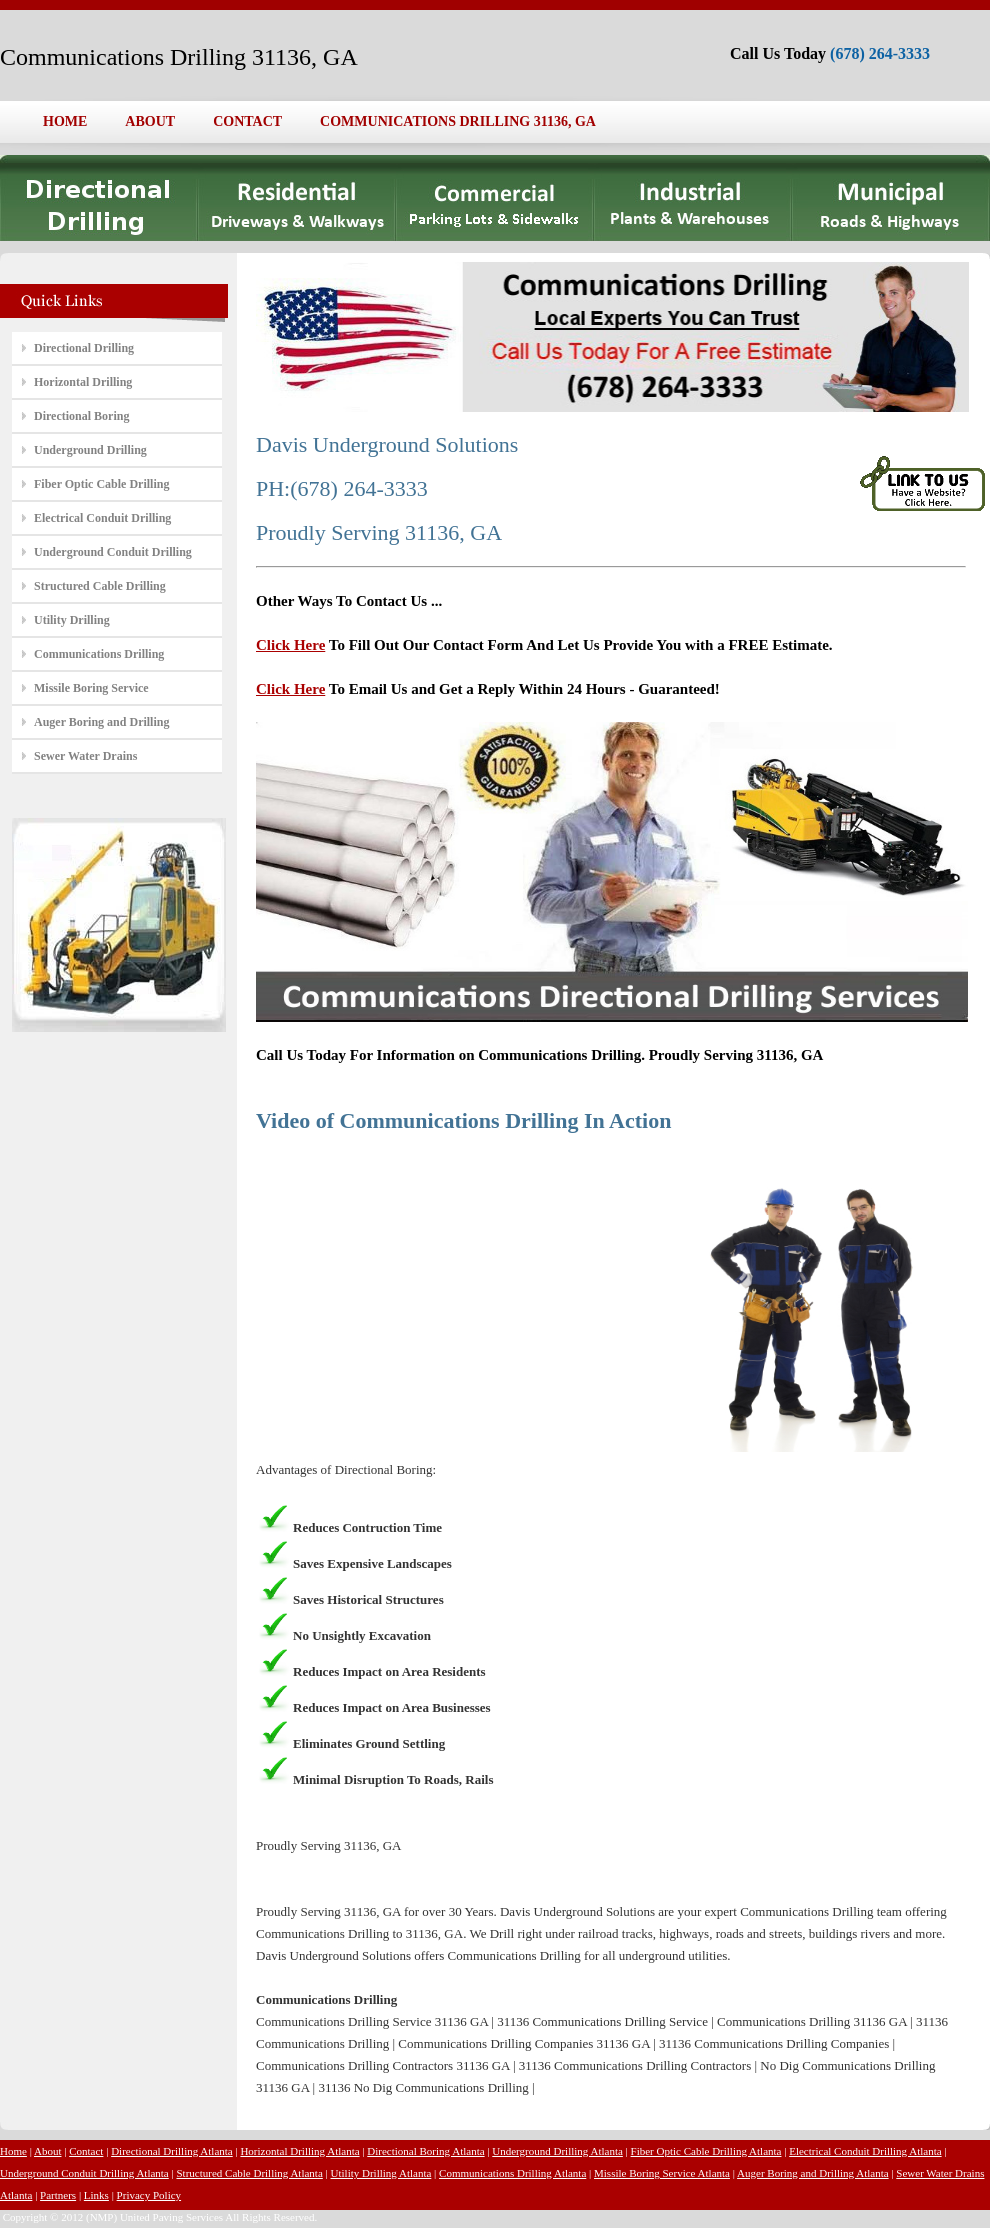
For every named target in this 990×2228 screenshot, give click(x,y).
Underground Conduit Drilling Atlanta (84, 2173)
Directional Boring (81, 416)
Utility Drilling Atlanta (381, 2173)
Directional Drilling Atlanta (172, 2151)
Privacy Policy (149, 2195)
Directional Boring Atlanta (425, 2151)
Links (96, 2195)
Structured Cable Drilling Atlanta (249, 2173)
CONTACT (247, 121)
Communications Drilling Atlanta (512, 2173)
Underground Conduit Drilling (113, 552)
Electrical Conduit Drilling (102, 518)
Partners (58, 2195)
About (48, 2151)
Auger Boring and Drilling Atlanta (813, 2173)
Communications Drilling (99, 654)
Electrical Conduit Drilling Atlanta (865, 2151)
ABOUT (150, 121)
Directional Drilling (84, 348)
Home (13, 2151)
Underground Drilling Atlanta (557, 2151)
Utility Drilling (72, 620)
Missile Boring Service (91, 688)
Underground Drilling (90, 450)
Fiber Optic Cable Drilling (101, 484)
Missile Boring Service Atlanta (662, 2173)
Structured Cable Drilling (100, 586)
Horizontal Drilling (83, 382)
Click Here (290, 645)
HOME (65, 121)
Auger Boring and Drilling (101, 722)
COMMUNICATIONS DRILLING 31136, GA (458, 121)
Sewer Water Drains (85, 756)
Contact (86, 2151)
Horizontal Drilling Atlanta (299, 2151)
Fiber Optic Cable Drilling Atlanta (706, 2151)
